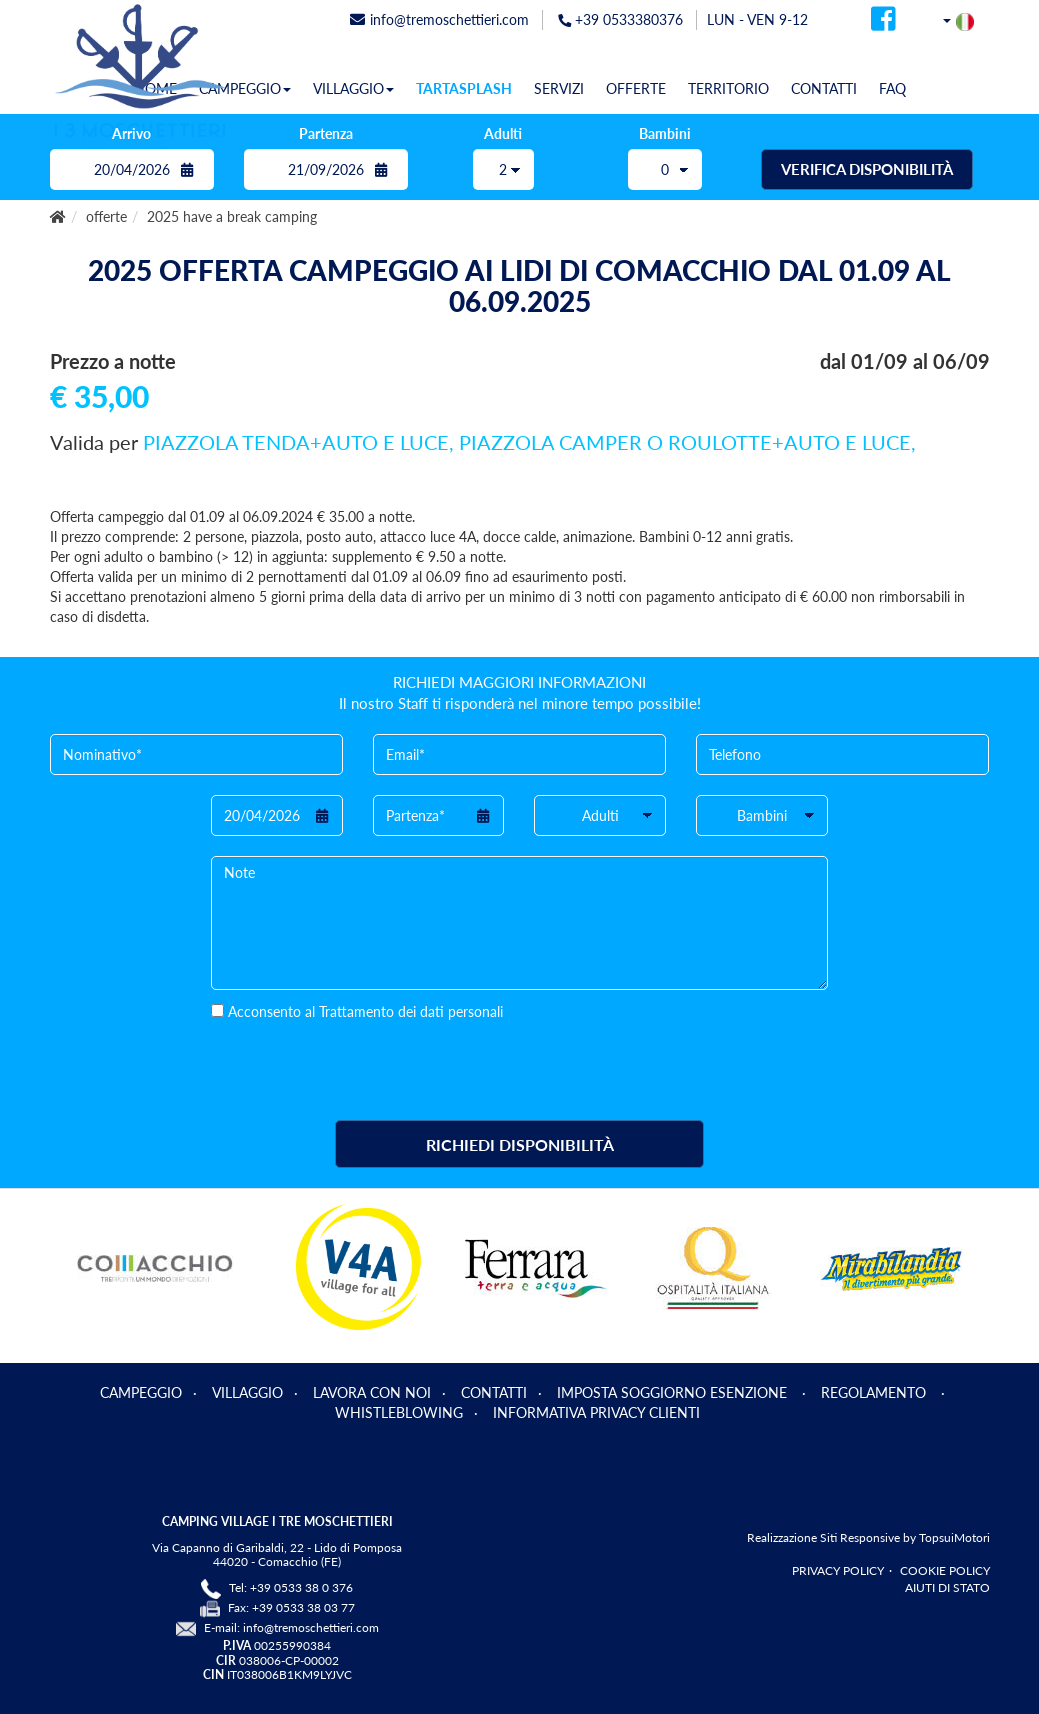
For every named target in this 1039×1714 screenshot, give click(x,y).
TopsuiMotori (954, 1537)
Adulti (503, 133)
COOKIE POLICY (945, 1570)
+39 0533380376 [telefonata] (620, 19)
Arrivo (131, 133)
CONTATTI (824, 88)
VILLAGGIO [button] (353, 88)
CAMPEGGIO (141, 1392)
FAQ (892, 88)
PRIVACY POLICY (838, 1570)
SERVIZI (559, 88)
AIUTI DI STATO (947, 1587)
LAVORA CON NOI (372, 1392)
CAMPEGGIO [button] (245, 88)
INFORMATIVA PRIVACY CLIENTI (596, 1412)
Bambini (665, 133)
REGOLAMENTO (875, 1392)
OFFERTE (636, 88)
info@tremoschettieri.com (311, 1627)
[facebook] (883, 24)
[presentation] (363, 1061)
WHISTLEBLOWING (399, 1412)
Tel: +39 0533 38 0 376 (291, 1587)
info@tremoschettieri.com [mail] (439, 19)
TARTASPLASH (464, 88)
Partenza (326, 133)
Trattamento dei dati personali (411, 1011)
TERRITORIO (728, 88)
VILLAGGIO (247, 1392)
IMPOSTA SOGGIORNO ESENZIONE (674, 1392)
